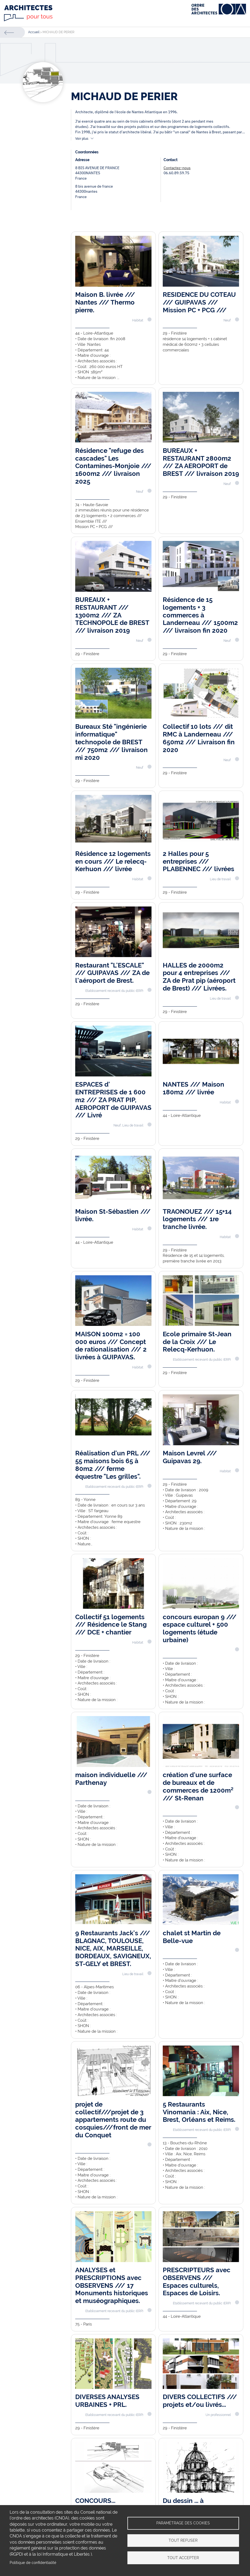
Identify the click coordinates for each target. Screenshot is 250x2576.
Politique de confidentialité (33, 2562)
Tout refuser (183, 2540)
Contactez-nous (177, 167)
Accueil (33, 32)
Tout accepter (183, 2558)
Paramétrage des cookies (183, 2523)
